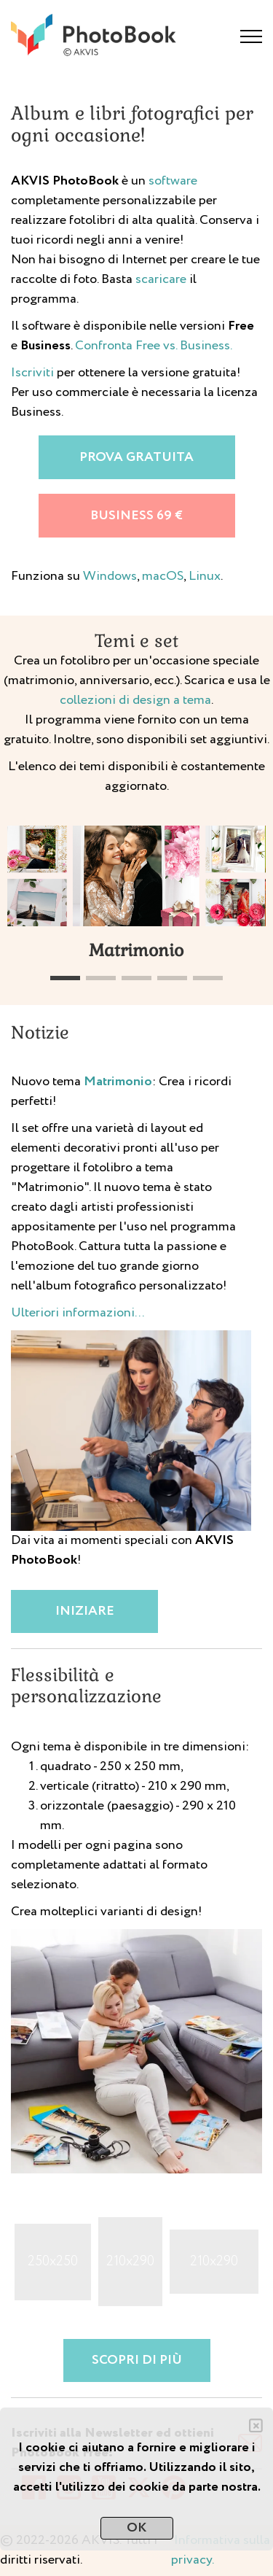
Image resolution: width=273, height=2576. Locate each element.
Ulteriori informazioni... (77, 1312)
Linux (205, 576)
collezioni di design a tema (135, 700)
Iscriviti (32, 372)
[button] (65, 978)
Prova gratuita (136, 457)
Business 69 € (136, 515)
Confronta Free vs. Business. (153, 345)
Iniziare (84, 1611)
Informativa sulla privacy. (220, 2550)
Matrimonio (118, 1081)
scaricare (160, 279)
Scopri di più (137, 2360)
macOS (162, 576)
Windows (110, 576)
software (173, 180)
